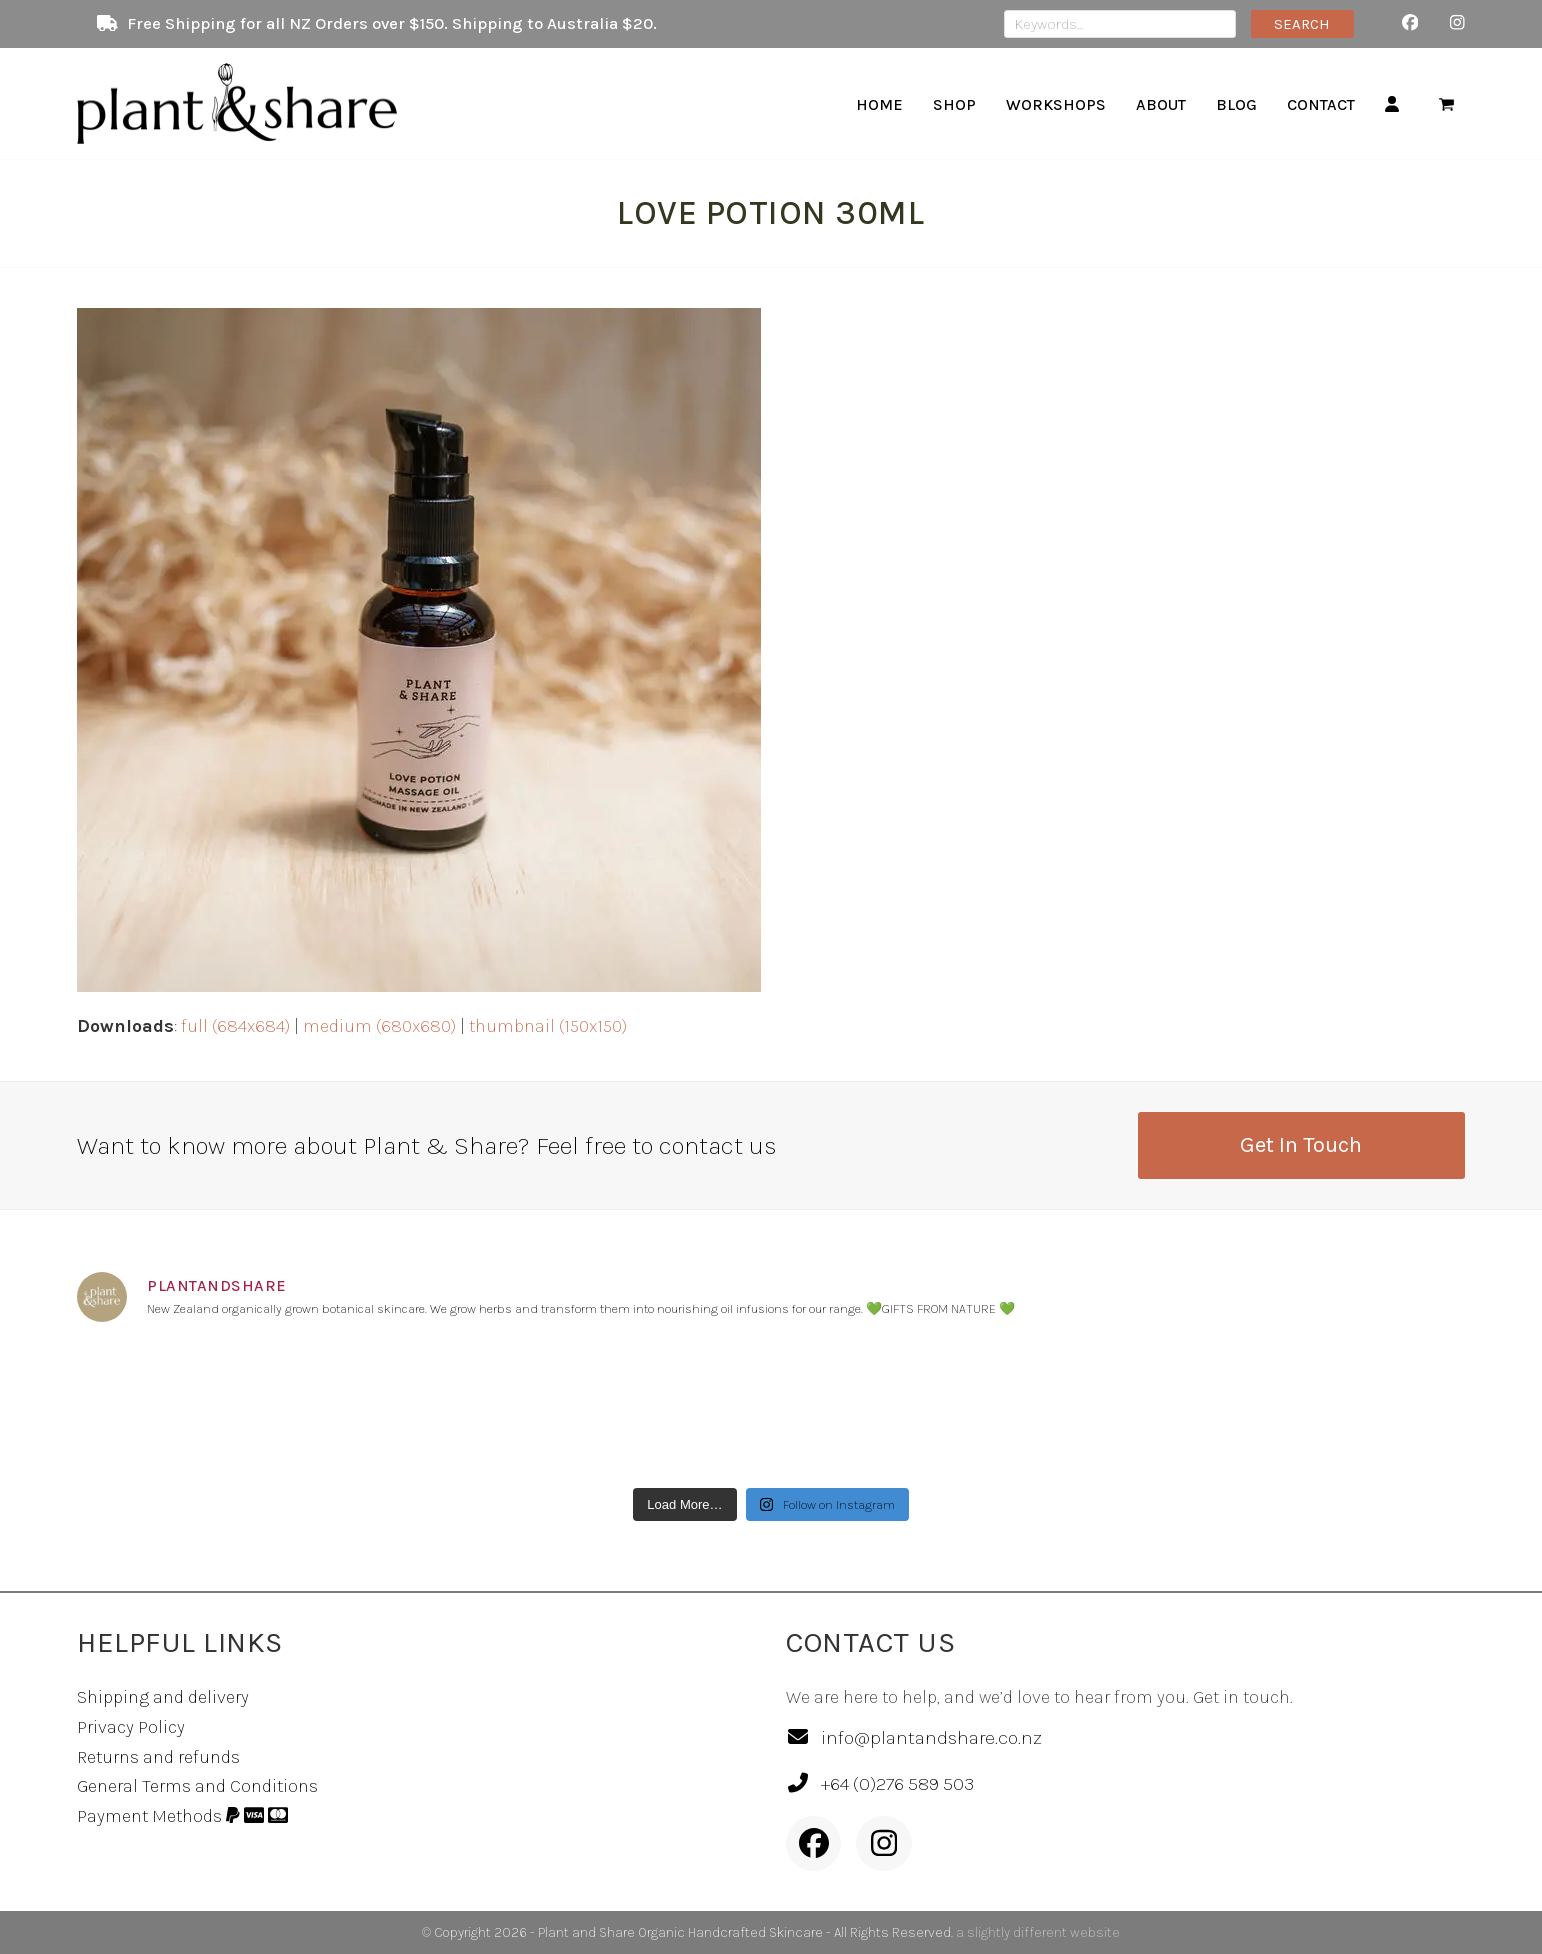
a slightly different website (1038, 1932)
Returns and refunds (158, 1757)
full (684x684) (235, 1026)
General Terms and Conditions (197, 1786)
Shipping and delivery (163, 1697)
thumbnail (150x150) (548, 1026)
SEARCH (1302, 24)
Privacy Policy (131, 1727)
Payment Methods (182, 1816)
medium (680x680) (379, 1026)
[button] (1446, 104)
